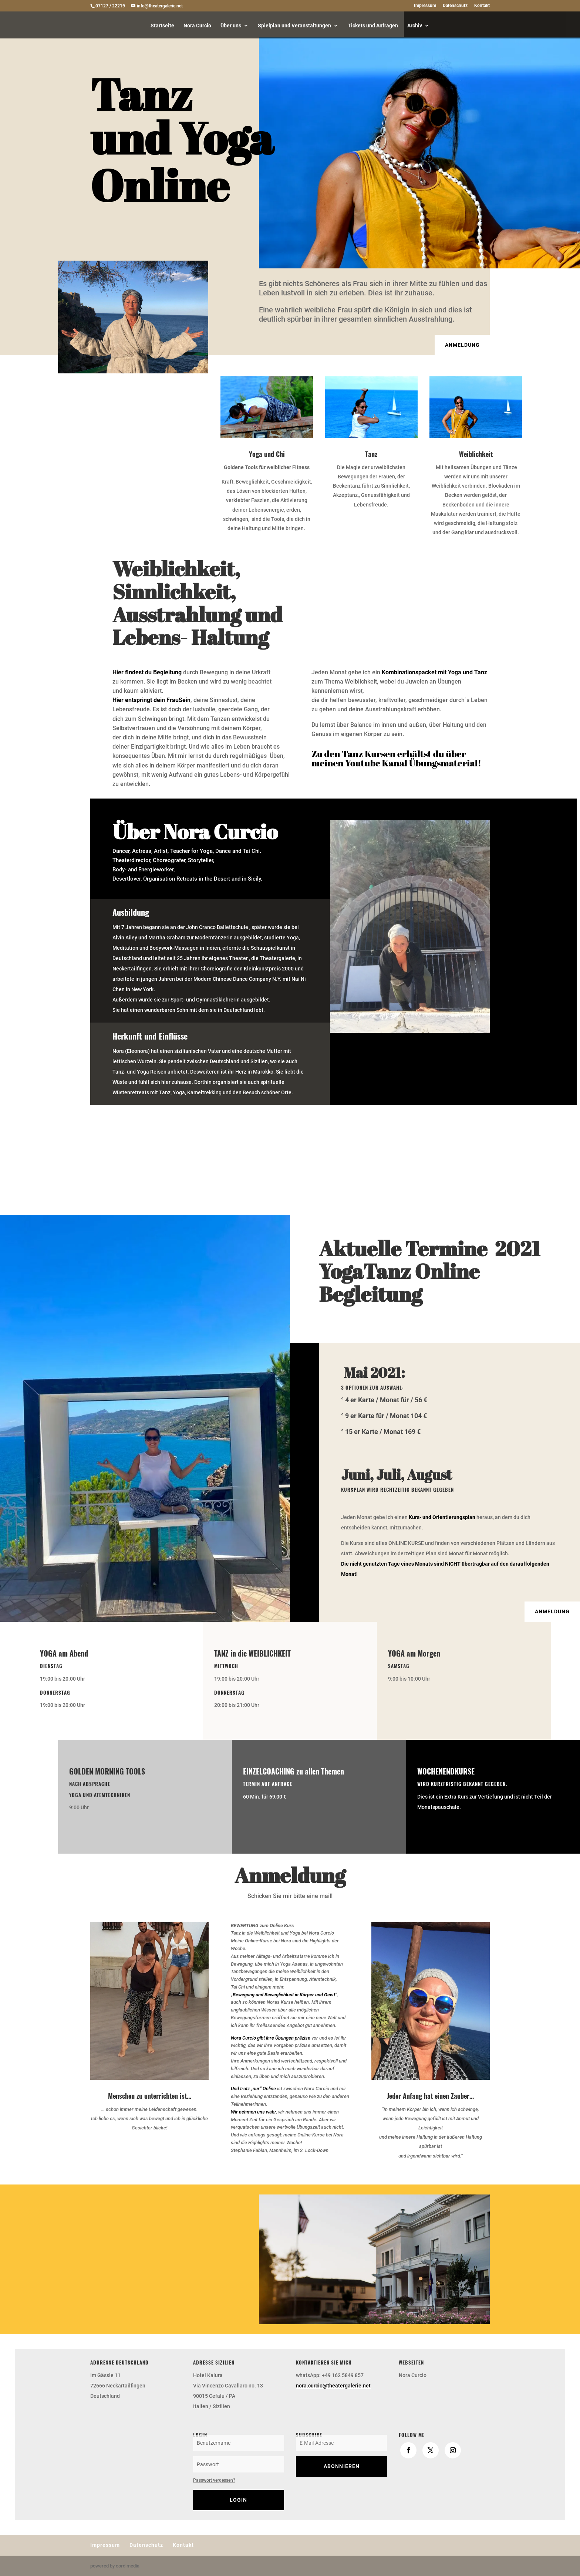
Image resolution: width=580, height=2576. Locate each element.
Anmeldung (462, 345)
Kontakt (482, 5)
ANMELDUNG (552, 1611)
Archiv (414, 25)
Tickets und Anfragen (373, 25)
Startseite (162, 25)
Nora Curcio (197, 25)
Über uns (230, 25)
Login (238, 2500)
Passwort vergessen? (214, 2480)
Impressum (425, 5)
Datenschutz (455, 5)
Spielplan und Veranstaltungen (294, 25)
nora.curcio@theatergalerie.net (333, 2386)
